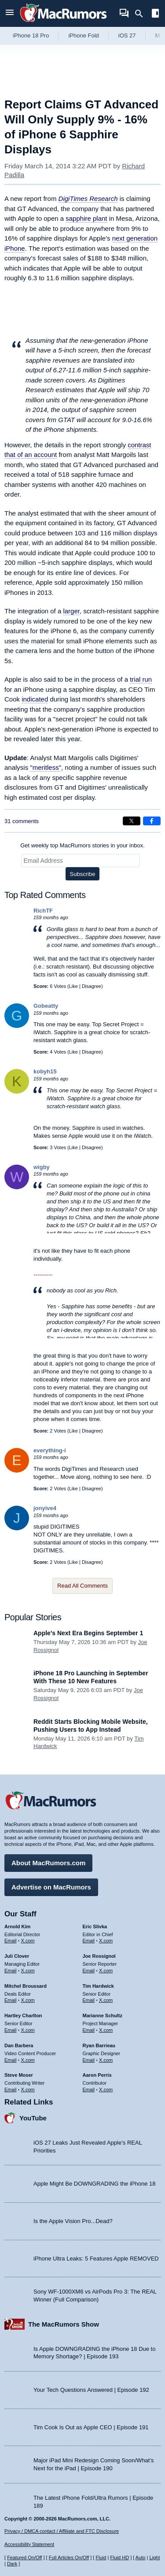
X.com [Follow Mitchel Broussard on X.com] (28, 2000)
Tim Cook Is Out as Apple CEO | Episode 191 (91, 2427)
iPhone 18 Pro (31, 35)
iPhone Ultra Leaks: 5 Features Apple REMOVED (96, 2258)
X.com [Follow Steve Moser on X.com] (28, 2089)
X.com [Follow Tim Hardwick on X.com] (106, 2000)
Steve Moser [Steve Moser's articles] (18, 2075)
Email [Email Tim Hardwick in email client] (89, 2000)
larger (71, 611)
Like (73, 986)
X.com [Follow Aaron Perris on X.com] (106, 2089)
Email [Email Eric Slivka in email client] (89, 1940)
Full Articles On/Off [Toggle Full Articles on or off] (69, 2557)
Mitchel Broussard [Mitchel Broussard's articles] (25, 1986)
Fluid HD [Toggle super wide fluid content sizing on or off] (119, 2557)
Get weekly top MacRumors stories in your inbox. (82, 845)
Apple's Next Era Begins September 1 (88, 1633)
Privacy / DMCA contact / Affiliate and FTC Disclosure (61, 2531)
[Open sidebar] (155, 14)
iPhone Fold (83, 35)
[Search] (142, 13)
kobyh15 (45, 1071)
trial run (141, 679)
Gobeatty (45, 1005)
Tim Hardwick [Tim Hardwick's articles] (98, 1986)
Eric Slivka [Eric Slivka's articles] (95, 1926)
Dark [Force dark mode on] (12, 2563)
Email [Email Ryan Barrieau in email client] (89, 2060)
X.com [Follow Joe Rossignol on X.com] (106, 1970)
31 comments (21, 821)
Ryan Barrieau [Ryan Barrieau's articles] (99, 2045)
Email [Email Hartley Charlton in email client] (10, 2030)
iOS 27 (127, 35)
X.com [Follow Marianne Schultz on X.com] (106, 2030)
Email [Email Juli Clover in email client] (10, 1970)
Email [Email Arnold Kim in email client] (10, 1940)
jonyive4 (44, 1508)
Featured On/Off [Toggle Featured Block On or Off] (24, 2557)
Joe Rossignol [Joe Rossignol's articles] (99, 1956)
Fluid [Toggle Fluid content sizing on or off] (100, 2557)
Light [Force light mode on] (154, 2557)
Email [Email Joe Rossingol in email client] (89, 1970)
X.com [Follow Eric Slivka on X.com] (106, 1940)
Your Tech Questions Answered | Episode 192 (91, 2390)
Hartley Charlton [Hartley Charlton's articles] (23, 2015)
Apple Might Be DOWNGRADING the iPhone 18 (94, 2183)
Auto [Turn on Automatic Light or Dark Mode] (141, 2557)
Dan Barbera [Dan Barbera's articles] (18, 2045)
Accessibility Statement (29, 2544)
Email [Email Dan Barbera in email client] (10, 2060)
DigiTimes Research (88, 198)
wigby (41, 1167)
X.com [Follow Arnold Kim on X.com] (28, 1940)
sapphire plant (86, 218)
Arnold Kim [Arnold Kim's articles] (17, 1926)
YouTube (33, 2118)
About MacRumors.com (48, 1863)
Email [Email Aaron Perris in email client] (89, 2089)
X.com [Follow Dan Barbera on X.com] (28, 2060)
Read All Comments (82, 1585)
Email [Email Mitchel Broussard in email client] (10, 2000)
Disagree (91, 986)
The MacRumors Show (63, 2324)
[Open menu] (9, 13)
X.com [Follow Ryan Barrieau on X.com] (106, 2060)
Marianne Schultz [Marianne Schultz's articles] (102, 2015)
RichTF (43, 910)
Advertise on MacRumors (51, 1887)
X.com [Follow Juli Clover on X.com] (28, 1970)
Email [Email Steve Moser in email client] (10, 2089)
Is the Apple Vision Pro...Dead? (73, 2221)
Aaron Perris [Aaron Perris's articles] (97, 2075)
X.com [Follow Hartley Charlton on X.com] (28, 2030)
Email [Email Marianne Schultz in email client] (89, 2030)
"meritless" (45, 767)
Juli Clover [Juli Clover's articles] (16, 1956)
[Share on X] (131, 821)
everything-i (49, 1450)
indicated (35, 699)
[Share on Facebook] (152, 821)
